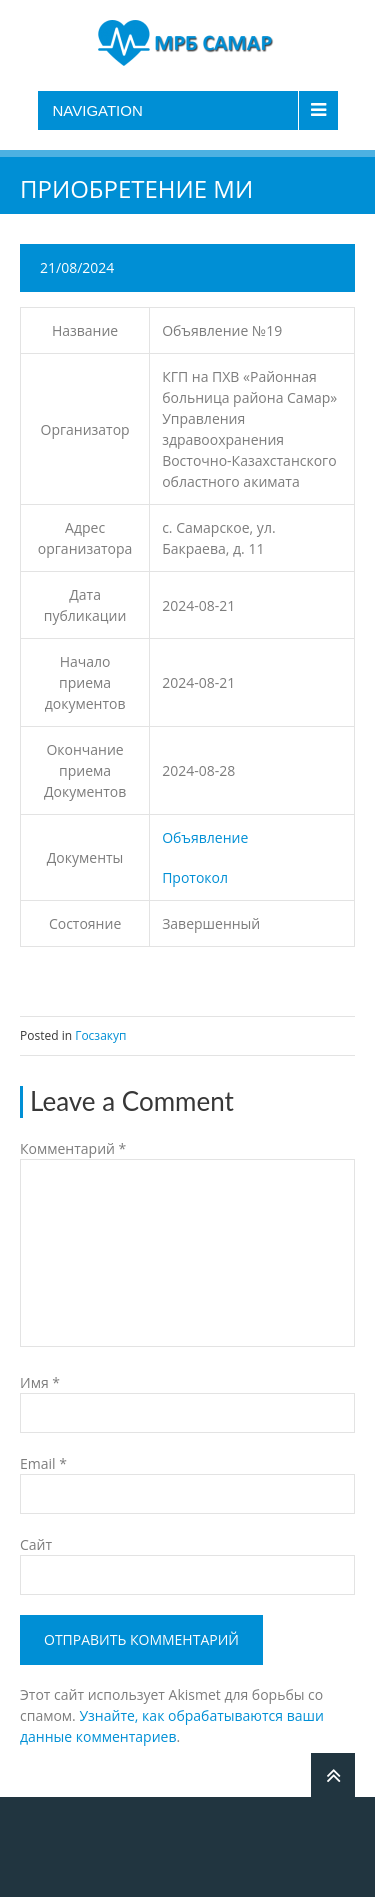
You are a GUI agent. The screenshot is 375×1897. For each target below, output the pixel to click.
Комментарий (73, 1148)
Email (43, 1463)
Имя (40, 1382)
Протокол (195, 877)
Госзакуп (100, 1035)
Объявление (205, 837)
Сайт (36, 1544)
